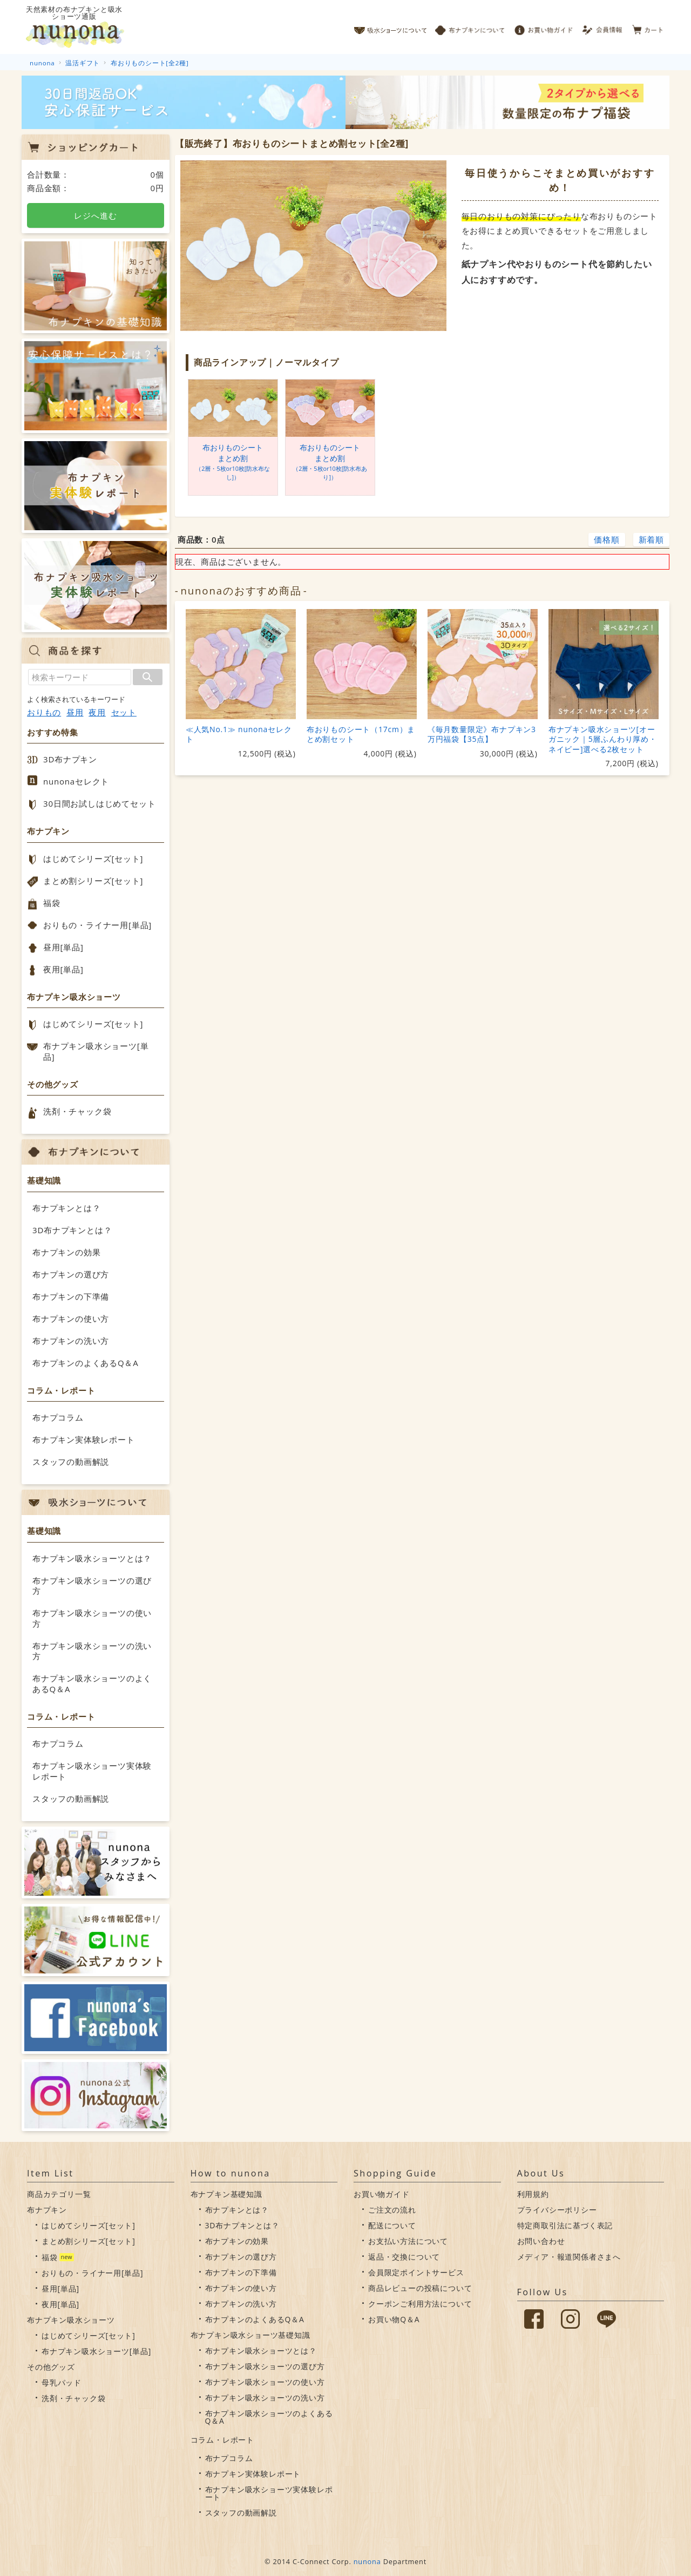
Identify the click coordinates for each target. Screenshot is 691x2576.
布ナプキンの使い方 (70, 1318)
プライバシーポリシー (557, 2210)
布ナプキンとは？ (66, 1207)
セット (124, 712)
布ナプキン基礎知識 (226, 2194)
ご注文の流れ (392, 2210)
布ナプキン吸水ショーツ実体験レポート (92, 1771)
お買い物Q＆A (393, 2319)
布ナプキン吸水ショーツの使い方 (92, 1618)
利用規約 (533, 2194)
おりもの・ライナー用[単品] (97, 924)
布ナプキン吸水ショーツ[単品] (95, 1051)
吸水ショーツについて (390, 27)
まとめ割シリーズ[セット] (93, 880)
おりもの (44, 712)
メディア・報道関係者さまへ (569, 2257)
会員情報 (603, 27)
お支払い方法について (408, 2241)
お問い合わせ (541, 2241)
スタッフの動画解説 (70, 1461)
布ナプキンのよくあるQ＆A (85, 1362)
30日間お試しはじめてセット (99, 803)
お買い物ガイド (543, 27)
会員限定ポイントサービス (416, 2272)
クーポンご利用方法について (420, 2303)
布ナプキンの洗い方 (70, 1340)
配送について (392, 2225)
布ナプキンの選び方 (70, 1274)
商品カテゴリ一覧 (59, 2194)
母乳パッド (62, 2382)
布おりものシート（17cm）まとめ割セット (361, 734)
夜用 (97, 712)
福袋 (51, 902)
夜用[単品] (63, 969)
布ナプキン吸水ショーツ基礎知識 (250, 2335)
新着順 (651, 539)
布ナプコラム (58, 1417)
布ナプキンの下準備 (70, 1296)
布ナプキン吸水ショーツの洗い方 (92, 1651)
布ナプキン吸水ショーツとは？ (92, 1558)
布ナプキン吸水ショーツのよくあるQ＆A (92, 1683)
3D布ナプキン (70, 759)
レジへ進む (95, 215)
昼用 (75, 712)
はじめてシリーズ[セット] (93, 858)
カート (648, 27)
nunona (367, 2561)
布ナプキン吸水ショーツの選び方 (92, 1586)
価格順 (606, 539)
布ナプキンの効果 (66, 1252)
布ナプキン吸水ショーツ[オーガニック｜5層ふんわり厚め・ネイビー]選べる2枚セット (602, 739)
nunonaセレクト (76, 781)
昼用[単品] (63, 947)
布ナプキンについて (470, 27)
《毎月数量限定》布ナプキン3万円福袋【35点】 (482, 734)
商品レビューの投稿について (420, 2288)
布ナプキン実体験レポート (83, 1439)
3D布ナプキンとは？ (72, 1230)
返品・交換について (404, 2257)
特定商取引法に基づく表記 (565, 2225)
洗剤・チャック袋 (77, 1111)
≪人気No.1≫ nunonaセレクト (239, 734)
